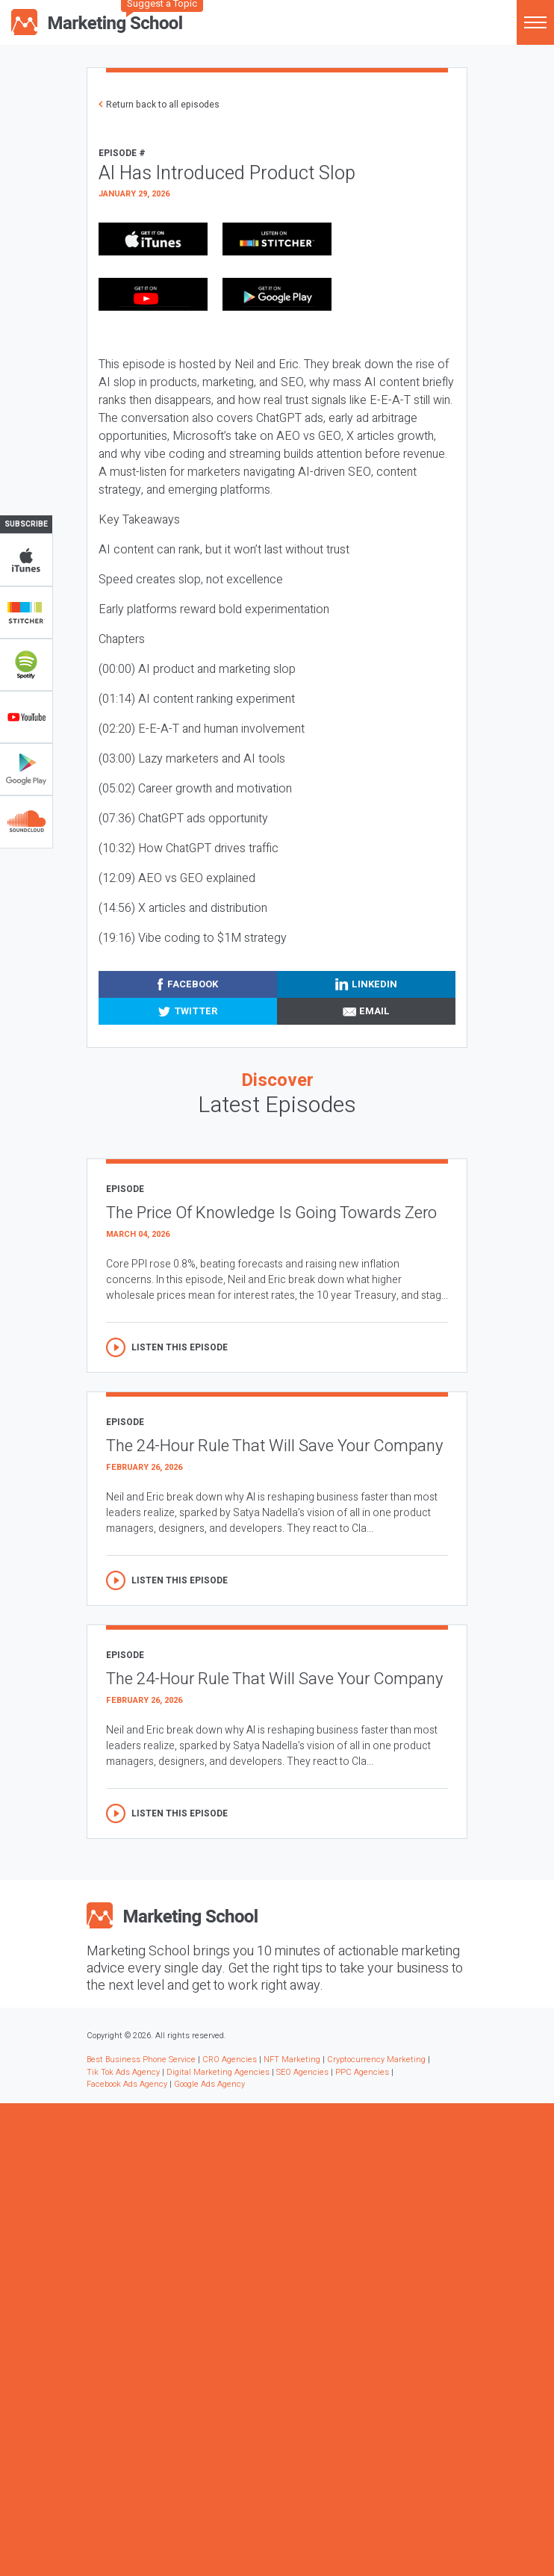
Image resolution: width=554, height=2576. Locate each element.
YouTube (26, 717)
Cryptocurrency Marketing (376, 2059)
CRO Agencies (229, 2059)
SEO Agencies (302, 2072)
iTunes (26, 560)
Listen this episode (179, 1347)
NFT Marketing (292, 2059)
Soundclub (26, 821)
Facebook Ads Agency (127, 2084)
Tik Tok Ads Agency (123, 2072)
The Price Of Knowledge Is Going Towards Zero (271, 1213)
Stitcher (26, 612)
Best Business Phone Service (141, 2059)
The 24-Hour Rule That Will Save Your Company (274, 1446)
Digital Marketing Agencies (218, 2072)
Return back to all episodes (163, 104)
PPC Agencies (362, 2072)
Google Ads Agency (209, 2084)
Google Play (26, 769)
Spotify (26, 665)
